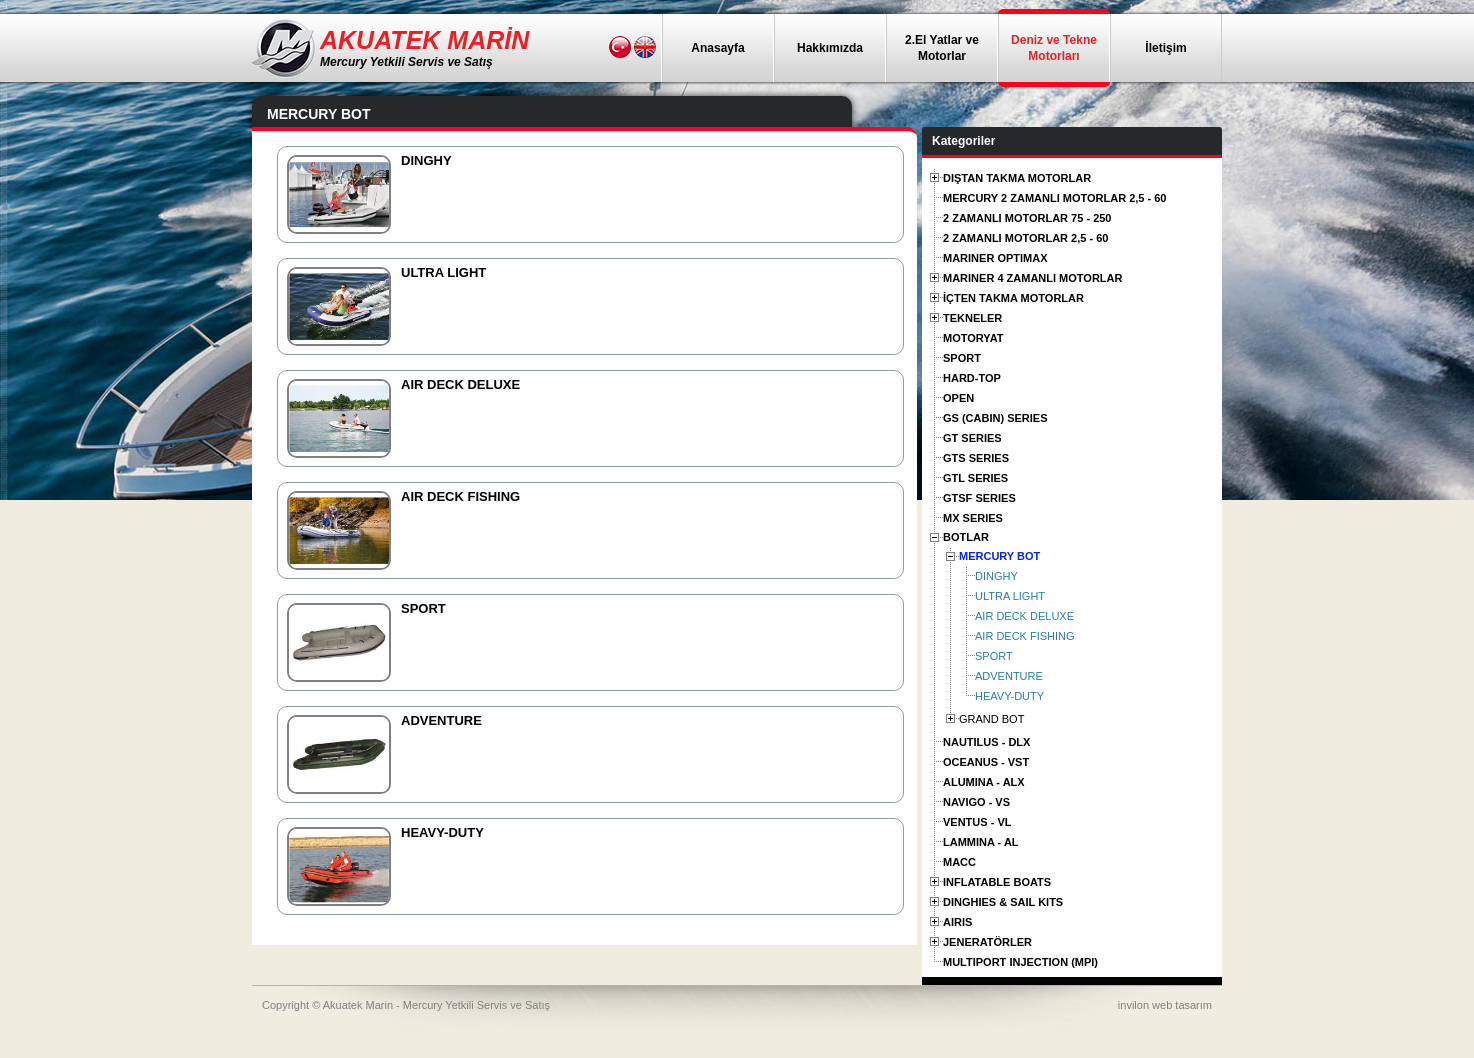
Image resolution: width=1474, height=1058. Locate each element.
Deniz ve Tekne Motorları (1054, 48)
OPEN (958, 398)
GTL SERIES (975, 478)
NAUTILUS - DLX (986, 742)
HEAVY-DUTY (1009, 696)
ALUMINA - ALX (984, 782)
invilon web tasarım (1165, 1005)
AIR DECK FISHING (1025, 636)
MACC (959, 862)
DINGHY (996, 576)
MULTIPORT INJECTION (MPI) (1020, 962)
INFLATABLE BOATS (997, 882)
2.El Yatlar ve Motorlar (942, 48)
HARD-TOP (972, 378)
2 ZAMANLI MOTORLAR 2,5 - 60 (1025, 238)
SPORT (962, 358)
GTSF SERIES (979, 498)
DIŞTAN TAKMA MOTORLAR (1017, 178)
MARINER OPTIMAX (995, 258)
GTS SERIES (976, 458)
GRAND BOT (991, 719)
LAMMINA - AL (981, 842)
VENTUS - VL (977, 822)
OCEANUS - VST (986, 762)
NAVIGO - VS (976, 802)
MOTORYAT (973, 338)
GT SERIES (972, 438)
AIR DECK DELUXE (1024, 616)
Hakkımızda (830, 48)
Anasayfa (717, 48)
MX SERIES (973, 518)
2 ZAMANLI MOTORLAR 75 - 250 (1027, 218)
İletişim (1165, 48)
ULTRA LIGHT (1010, 596)
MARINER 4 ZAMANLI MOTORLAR (1032, 278)
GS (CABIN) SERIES (995, 418)
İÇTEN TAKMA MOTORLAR (1013, 298)
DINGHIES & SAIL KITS (1003, 902)
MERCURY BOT (999, 556)
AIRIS (957, 922)
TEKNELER (972, 318)
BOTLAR (966, 537)
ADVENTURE (1009, 676)
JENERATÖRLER (987, 942)
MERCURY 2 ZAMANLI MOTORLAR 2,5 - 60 (1055, 198)
